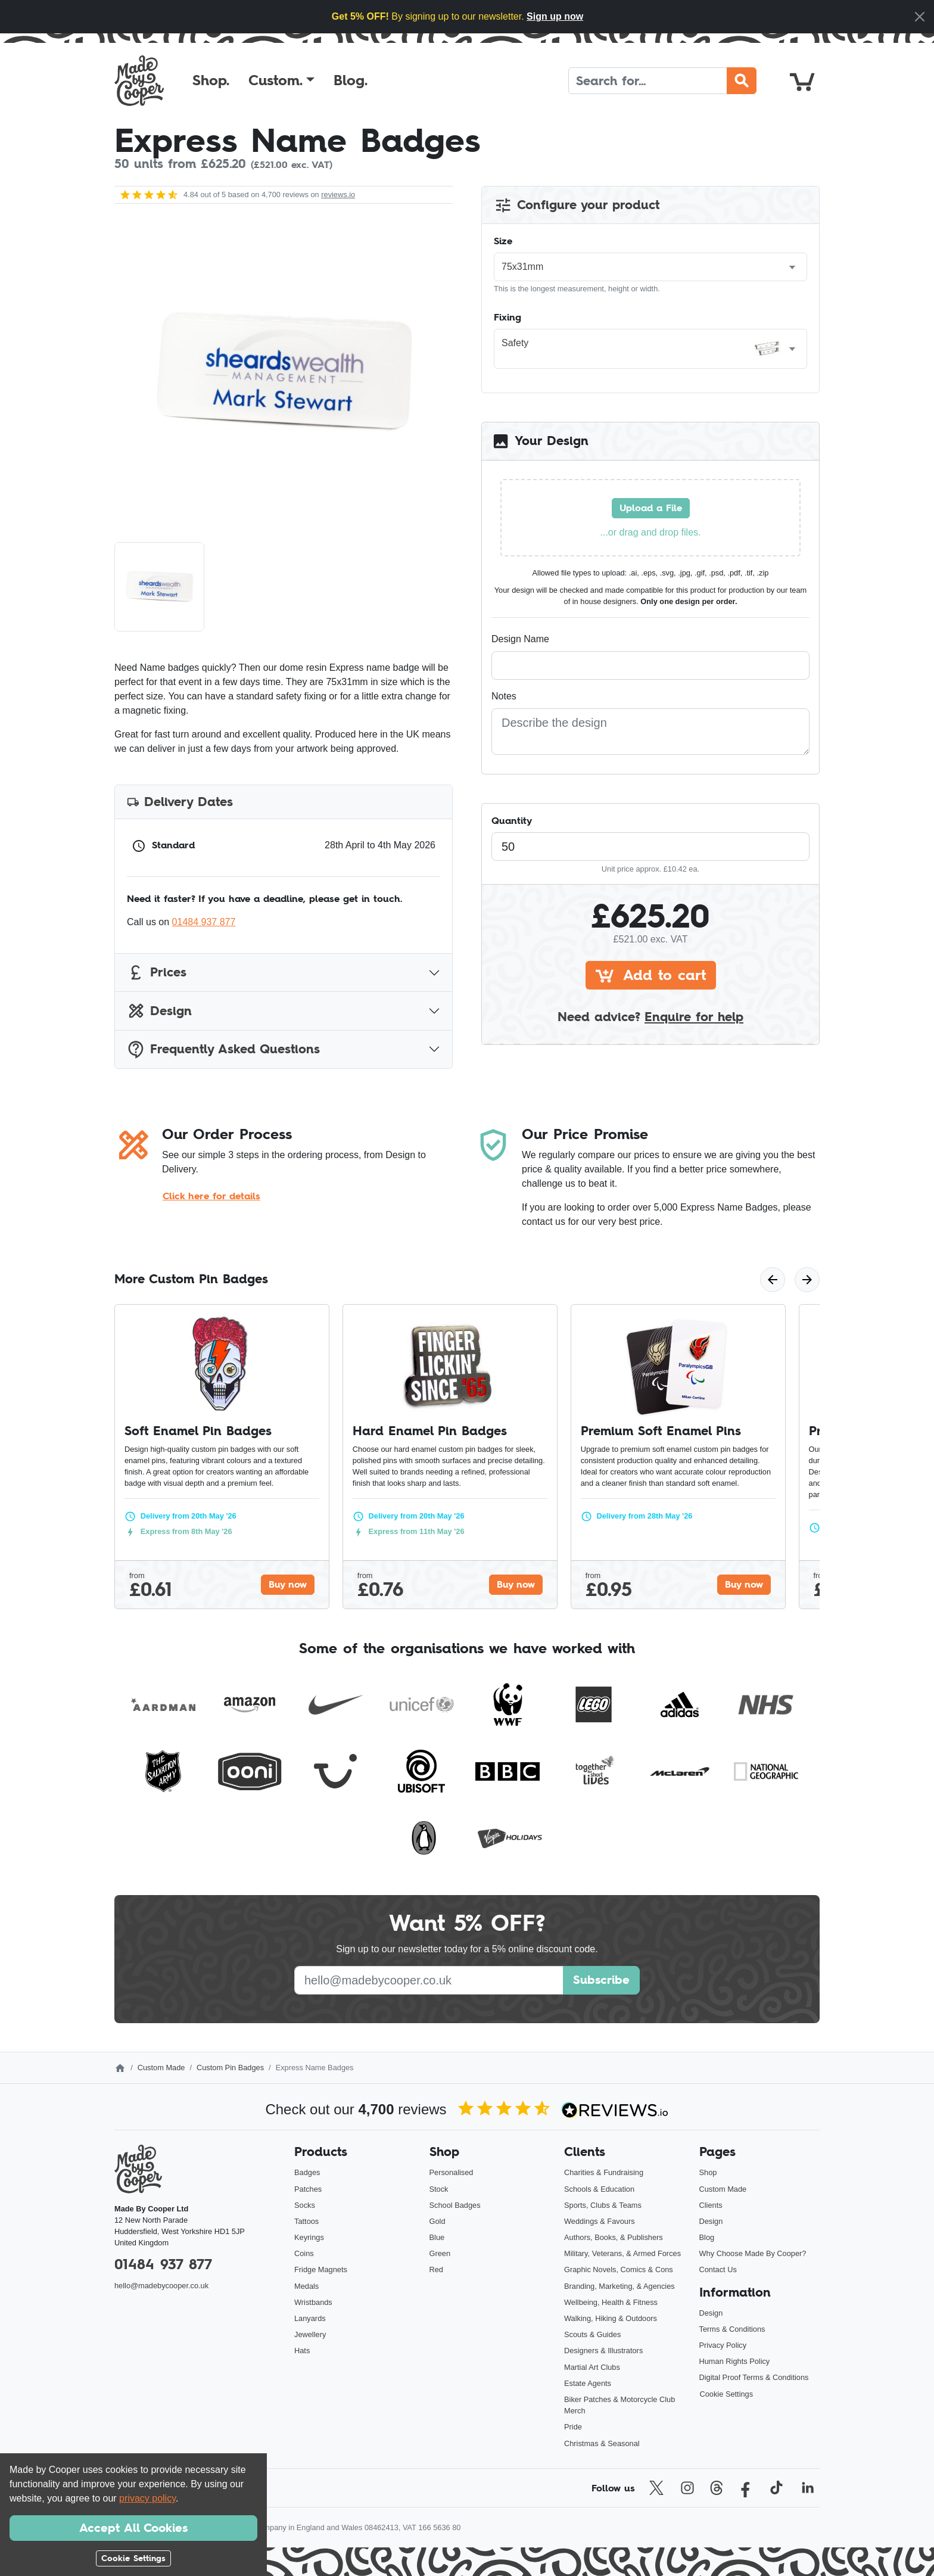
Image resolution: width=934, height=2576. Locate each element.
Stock (439, 2189)
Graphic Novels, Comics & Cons (618, 2269)
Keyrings (309, 2237)
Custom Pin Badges (230, 2067)
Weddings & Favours (599, 2221)
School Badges (455, 2205)
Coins (304, 2253)
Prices (156, 972)
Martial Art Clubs (592, 2367)
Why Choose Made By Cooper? (753, 2253)
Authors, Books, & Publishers (613, 2237)
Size (503, 240)
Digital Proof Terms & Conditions (754, 2377)
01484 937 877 (204, 922)
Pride (573, 2426)
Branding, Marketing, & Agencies (619, 2286)
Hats (302, 2350)
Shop (708, 2172)
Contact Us (718, 2269)
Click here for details (211, 1195)
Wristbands (313, 2302)
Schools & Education (599, 2189)
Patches (308, 2189)
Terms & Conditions (732, 2329)
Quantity (511, 820)
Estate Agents (587, 2383)
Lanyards (310, 2318)
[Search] (647, 80)
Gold (437, 2221)
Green (440, 2253)
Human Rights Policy (734, 2361)
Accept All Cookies (133, 2527)
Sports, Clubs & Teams (603, 2205)
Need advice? (650, 1016)
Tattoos (306, 2221)
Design (159, 1010)
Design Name (520, 639)
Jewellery (310, 2334)
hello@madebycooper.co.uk (161, 2285)
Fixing (507, 316)
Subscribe (601, 1979)
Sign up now (555, 16)
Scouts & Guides (592, 2334)
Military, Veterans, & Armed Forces (622, 2253)
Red (436, 2269)
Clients (711, 2205)
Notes (503, 696)
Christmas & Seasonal (602, 2443)
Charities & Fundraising (603, 2172)
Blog (707, 2237)
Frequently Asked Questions (223, 1049)
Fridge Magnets (320, 2269)
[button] (281, 80)
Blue (437, 2237)
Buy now (288, 1584)
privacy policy (147, 2498)
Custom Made (161, 2067)
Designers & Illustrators (603, 2350)
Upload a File (650, 508)
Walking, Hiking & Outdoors (610, 2318)
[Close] (919, 16)
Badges (307, 2172)
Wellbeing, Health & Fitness (611, 2302)
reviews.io (338, 194)
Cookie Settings (727, 2394)
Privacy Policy (723, 2345)
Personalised (451, 2172)
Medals (306, 2286)
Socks (304, 2205)
